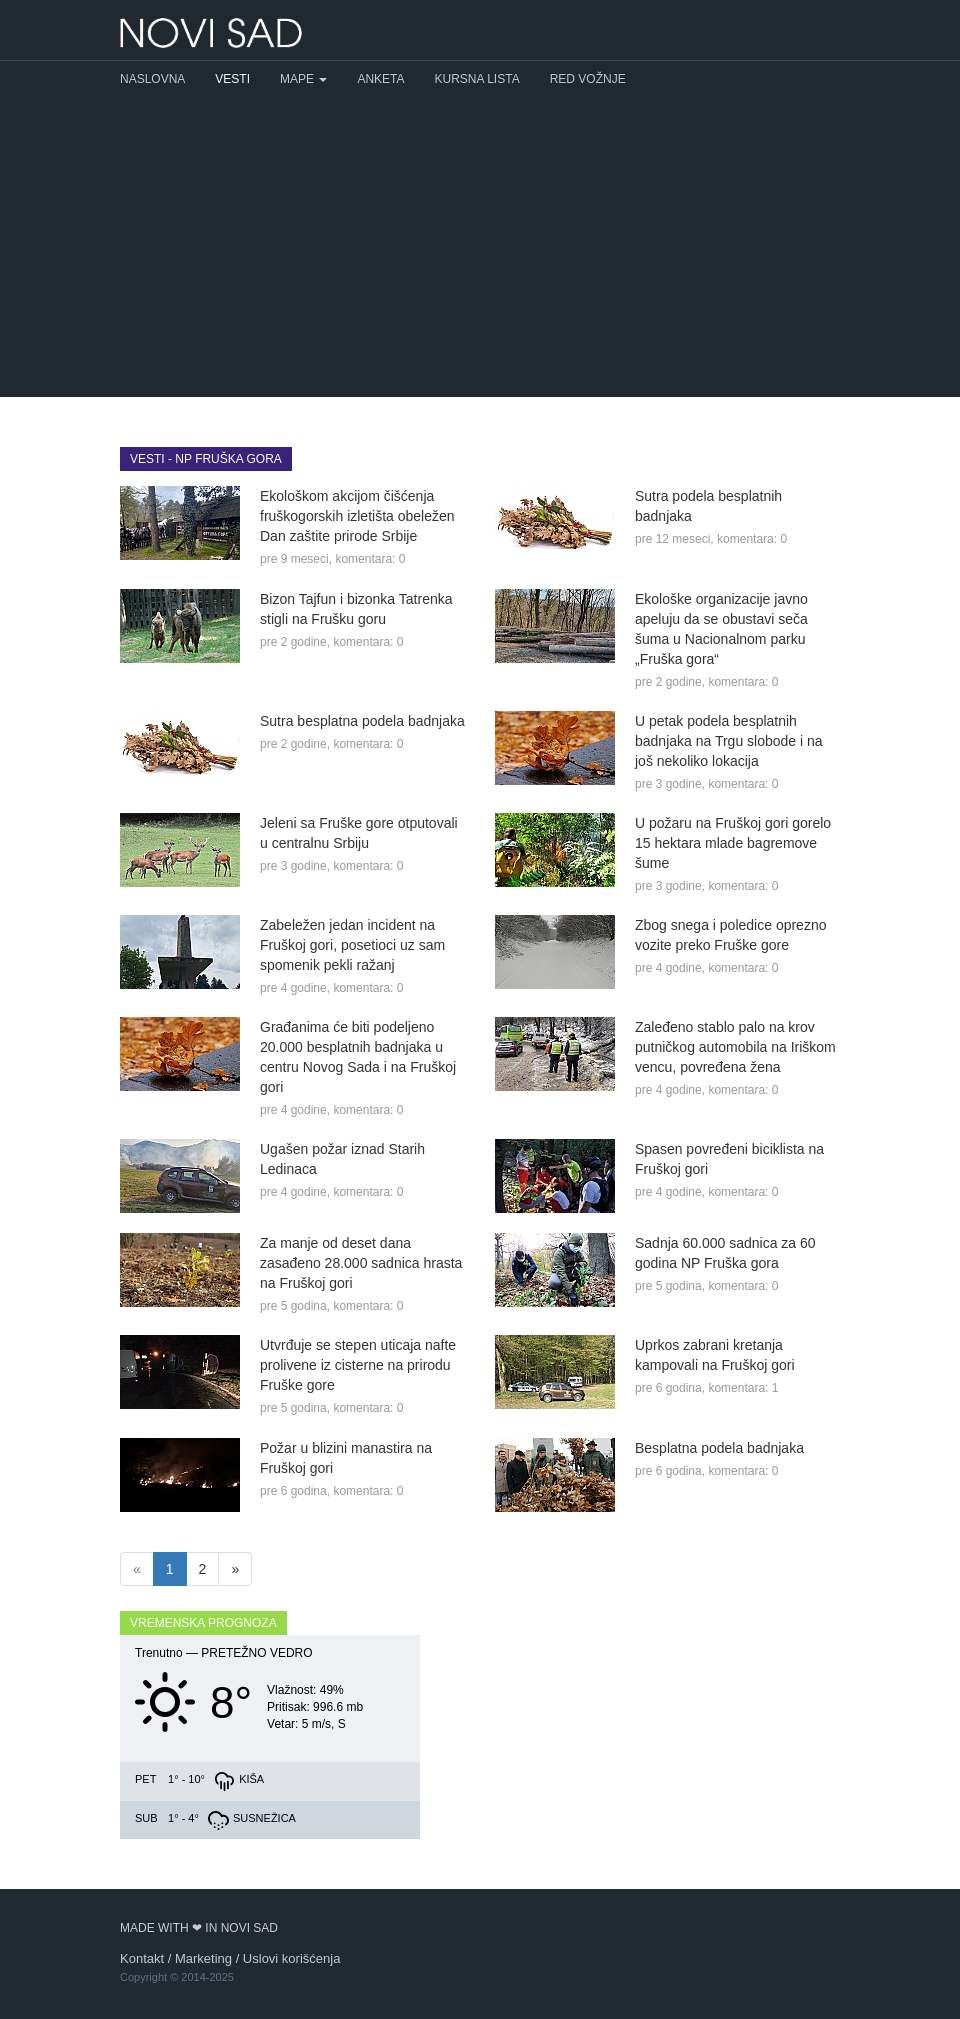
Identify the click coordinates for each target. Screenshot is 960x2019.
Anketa (380, 79)
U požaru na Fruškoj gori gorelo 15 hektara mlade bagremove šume (733, 843)
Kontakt (142, 1958)
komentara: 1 (743, 1388)
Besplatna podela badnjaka (719, 1448)
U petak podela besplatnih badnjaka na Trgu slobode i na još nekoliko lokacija (729, 741)
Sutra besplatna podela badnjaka (362, 721)
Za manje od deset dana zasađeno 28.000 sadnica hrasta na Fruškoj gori (361, 1263)
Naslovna (152, 79)
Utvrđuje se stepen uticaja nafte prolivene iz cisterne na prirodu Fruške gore (358, 1365)
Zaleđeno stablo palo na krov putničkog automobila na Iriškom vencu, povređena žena (735, 1047)
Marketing (203, 1958)
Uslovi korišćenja (292, 1958)
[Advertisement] (480, 247)
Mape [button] (303, 79)
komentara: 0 (370, 559)
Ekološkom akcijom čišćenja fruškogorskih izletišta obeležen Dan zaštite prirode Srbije (357, 516)
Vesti (232, 79)
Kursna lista (477, 79)
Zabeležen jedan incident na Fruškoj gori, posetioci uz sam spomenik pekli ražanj (352, 945)
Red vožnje (588, 79)
